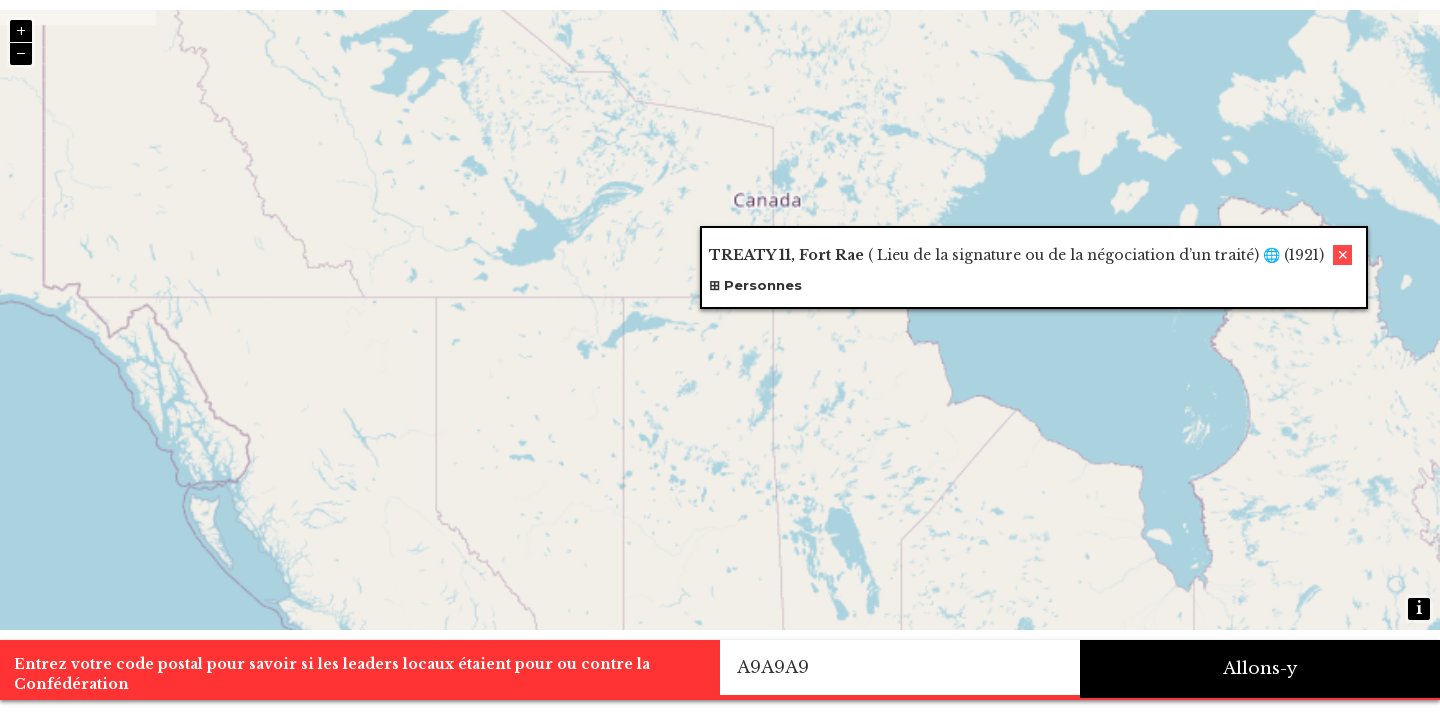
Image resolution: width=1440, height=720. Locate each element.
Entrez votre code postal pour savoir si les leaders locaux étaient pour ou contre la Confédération (332, 674)
